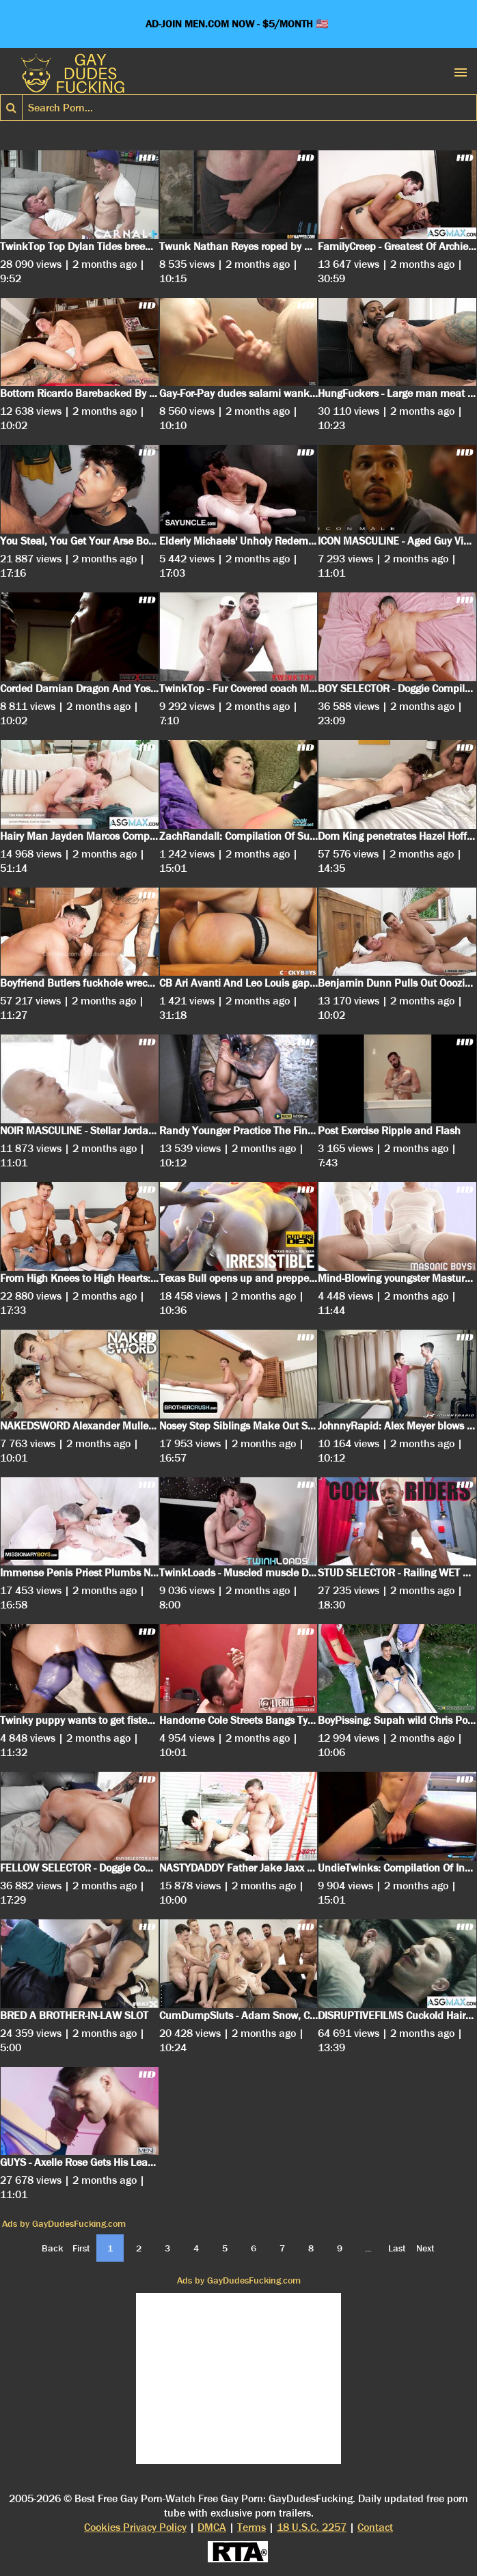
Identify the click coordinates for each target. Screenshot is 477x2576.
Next (425, 2248)
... (368, 2248)
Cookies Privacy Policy (135, 2527)
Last (397, 2248)
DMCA (211, 2527)
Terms (251, 2527)
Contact (375, 2527)
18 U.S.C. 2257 (311, 2527)
